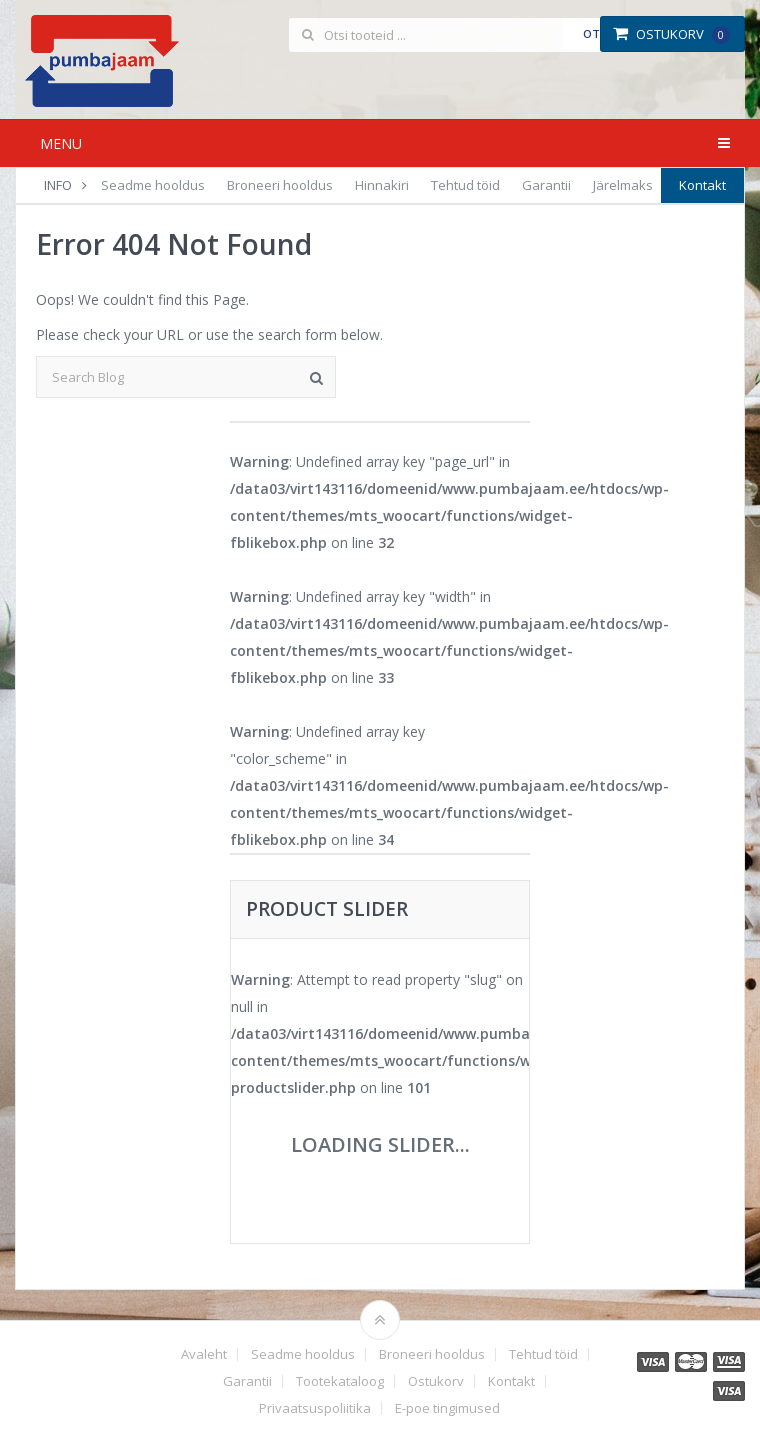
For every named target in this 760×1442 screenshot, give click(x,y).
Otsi (596, 33)
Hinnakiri (382, 185)
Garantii (546, 185)
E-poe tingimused (447, 1408)
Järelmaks (623, 185)
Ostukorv (671, 34)
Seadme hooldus (153, 185)
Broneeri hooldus (280, 185)
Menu (61, 143)
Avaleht (204, 1354)
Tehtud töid (465, 185)
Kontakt (702, 185)
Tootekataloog (340, 1381)
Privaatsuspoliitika (315, 1408)
